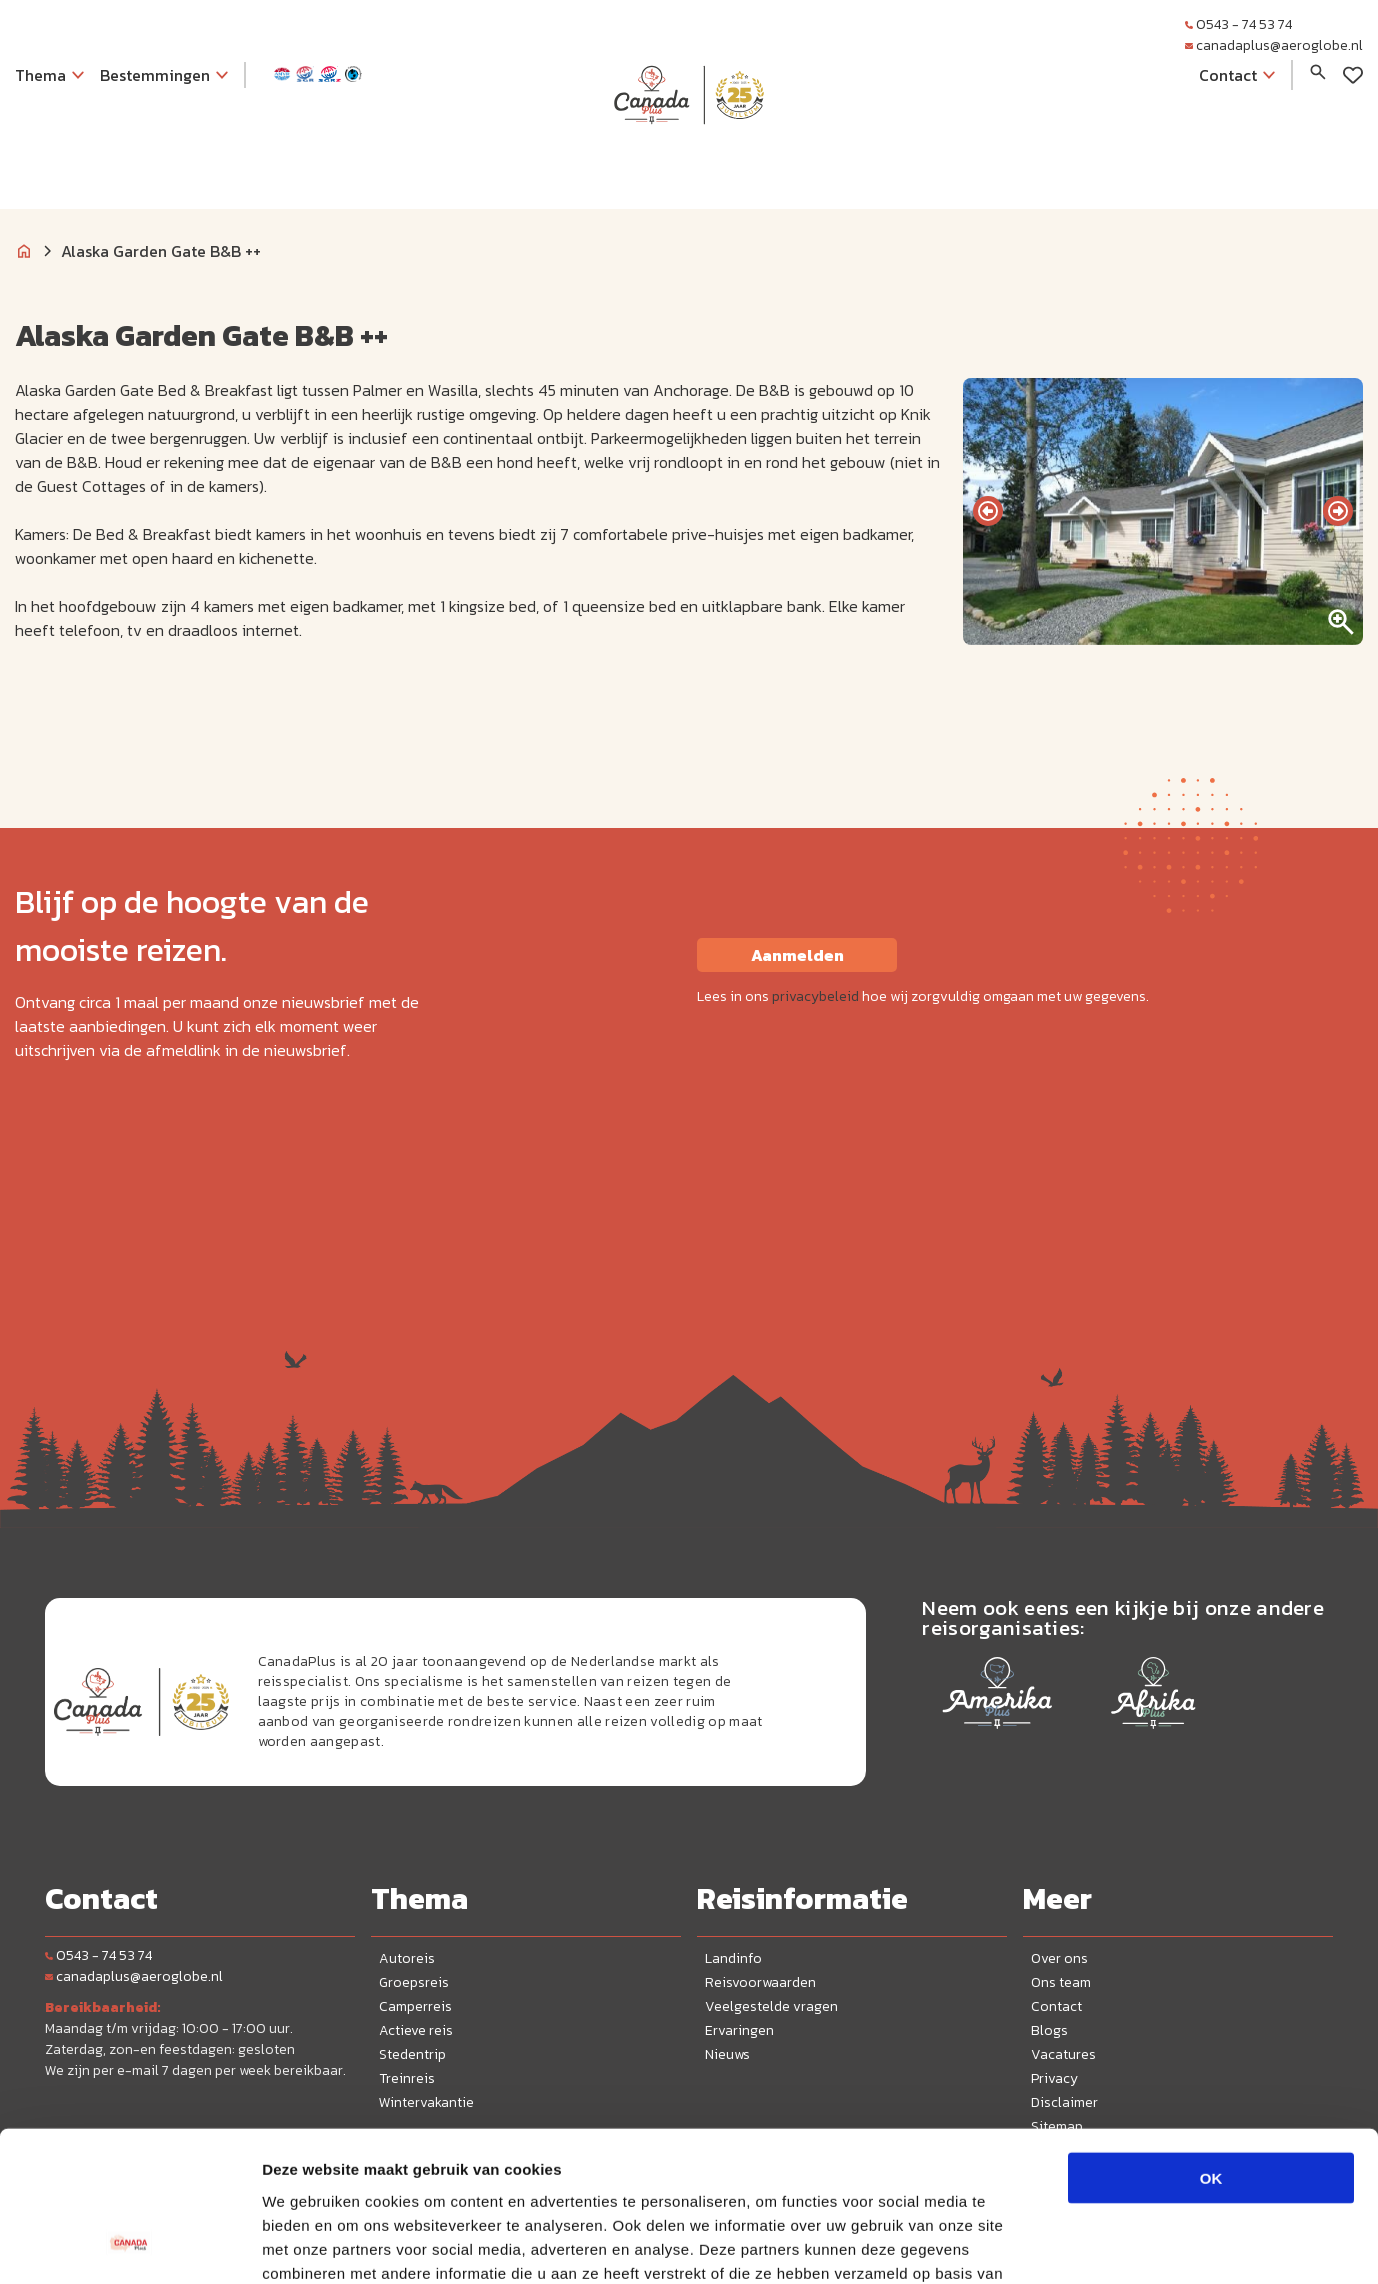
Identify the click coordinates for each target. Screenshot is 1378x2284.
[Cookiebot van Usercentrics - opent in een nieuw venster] (129, 2245)
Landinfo (733, 1958)
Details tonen (1080, 2244)
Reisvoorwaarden (760, 1982)
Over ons (1059, 1958)
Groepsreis (414, 1982)
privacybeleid (815, 996)
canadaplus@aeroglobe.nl (1274, 45)
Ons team (1061, 1982)
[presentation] (988, 511)
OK (1211, 2044)
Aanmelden (797, 955)
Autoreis (407, 1958)
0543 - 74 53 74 (1238, 24)
